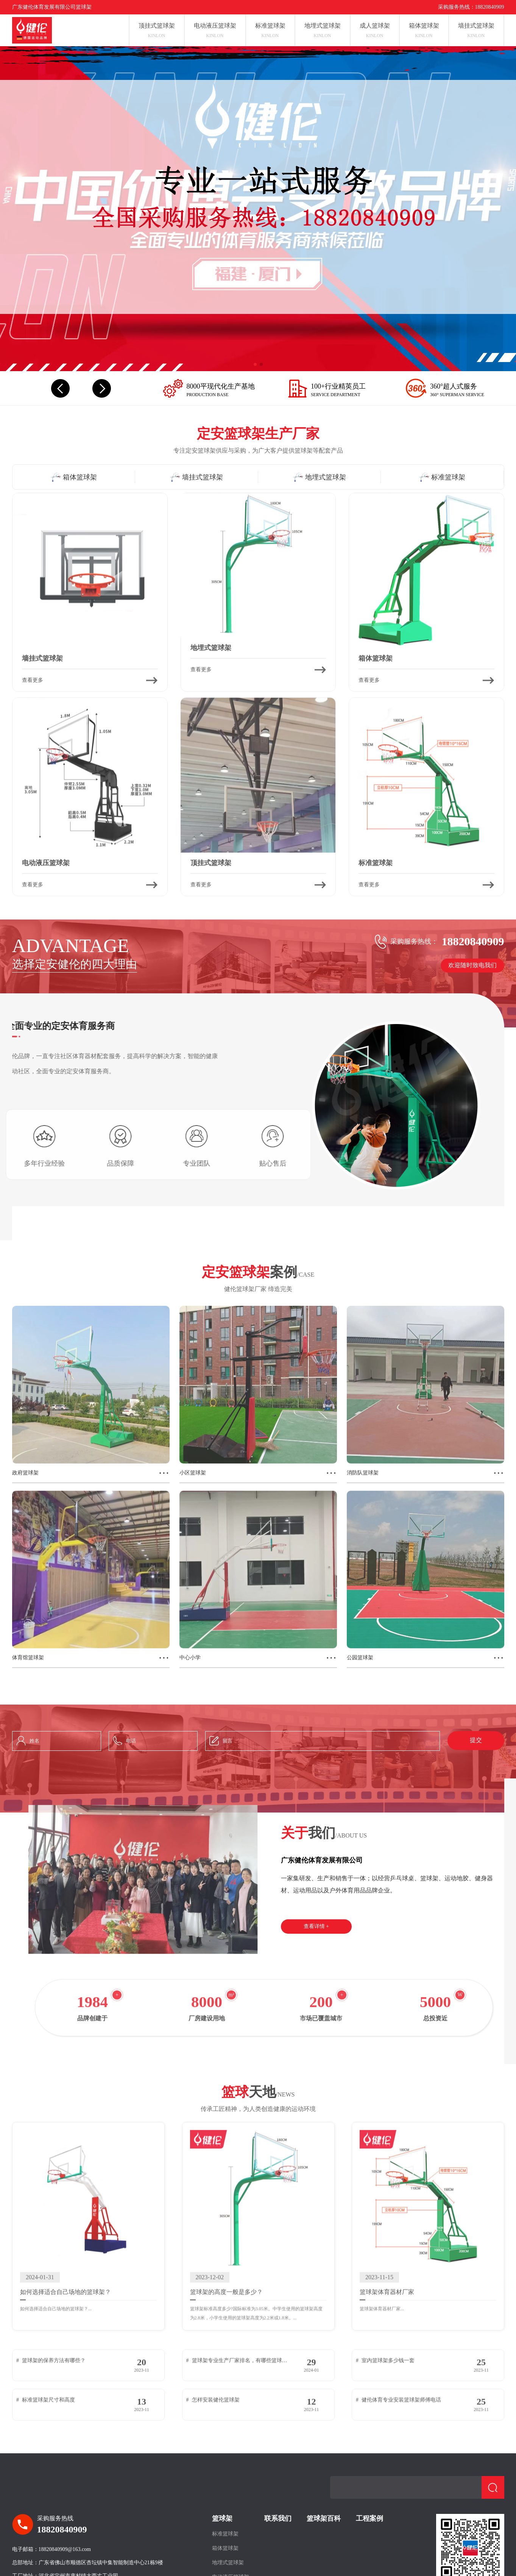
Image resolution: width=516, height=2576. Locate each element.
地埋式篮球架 (228, 2562)
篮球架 (222, 2518)
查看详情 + (316, 1926)
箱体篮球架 (225, 2548)
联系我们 (278, 2518)
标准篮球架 (225, 2534)
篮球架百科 (324, 2518)
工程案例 (369, 2518)
